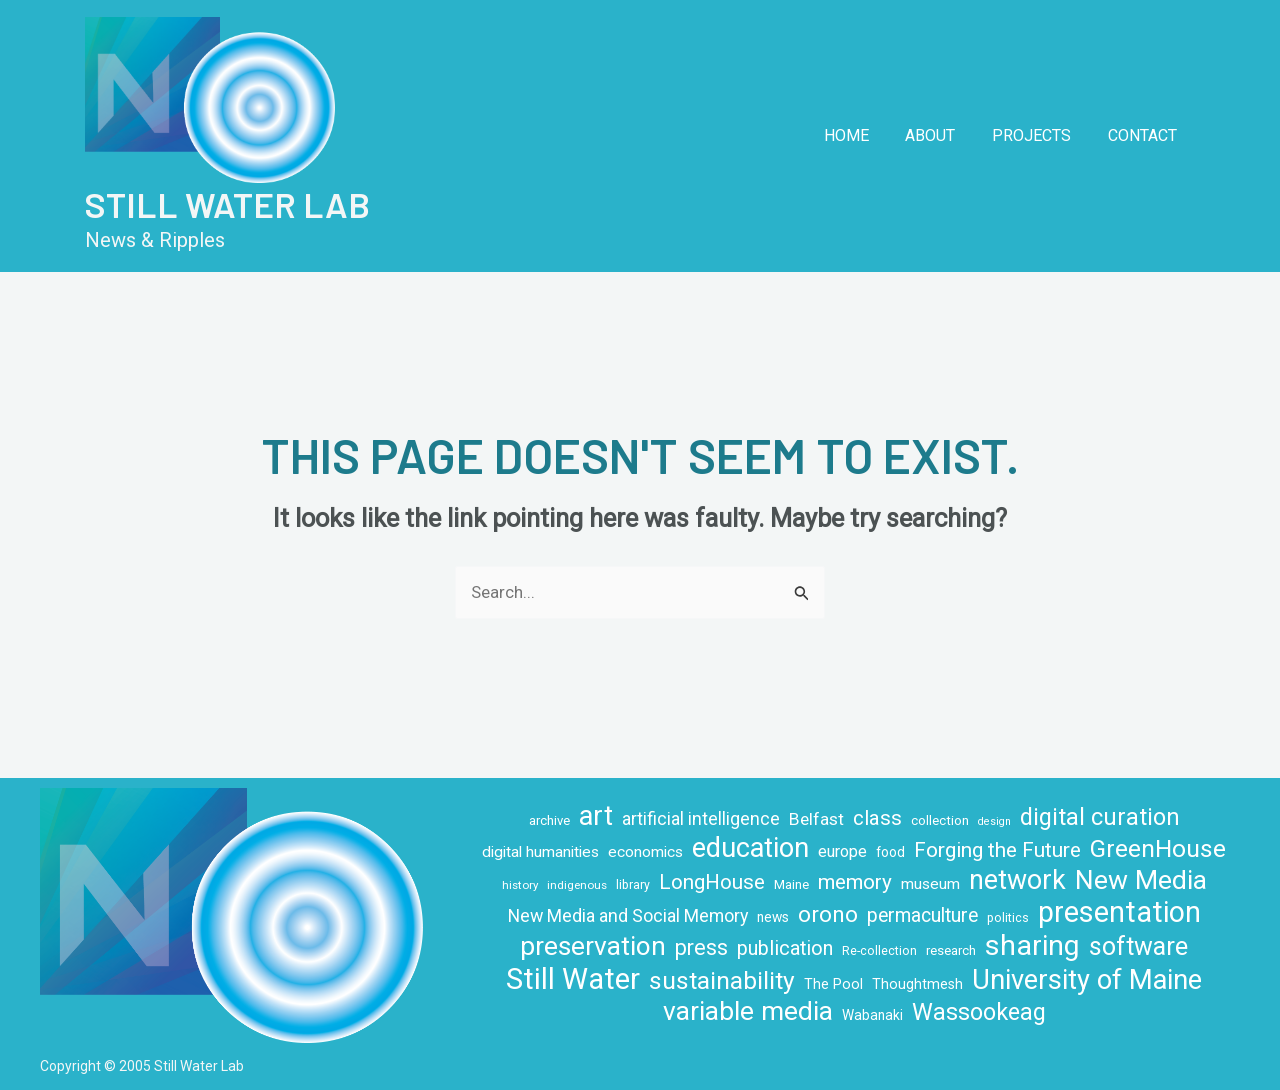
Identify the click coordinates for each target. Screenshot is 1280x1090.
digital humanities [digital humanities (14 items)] (540, 852)
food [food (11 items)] (890, 852)
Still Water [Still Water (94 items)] (573, 979)
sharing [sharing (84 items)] (1032, 945)
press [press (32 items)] (701, 947)
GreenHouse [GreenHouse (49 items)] (1158, 848)
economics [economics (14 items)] (645, 852)
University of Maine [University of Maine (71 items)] (1087, 980)
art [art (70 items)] (596, 816)
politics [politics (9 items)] (1008, 918)
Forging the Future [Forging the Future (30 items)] (997, 850)
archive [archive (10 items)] (549, 820)
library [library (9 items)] (633, 885)
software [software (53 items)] (1138, 946)
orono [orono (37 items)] (828, 914)
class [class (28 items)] (877, 818)
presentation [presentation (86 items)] (1119, 912)
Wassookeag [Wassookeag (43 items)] (979, 1012)
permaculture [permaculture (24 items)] (922, 915)
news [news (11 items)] (773, 917)
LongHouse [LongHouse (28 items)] (712, 882)
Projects (1038, 135)
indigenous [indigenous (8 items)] (577, 885)
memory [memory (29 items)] (855, 882)
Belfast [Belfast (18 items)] (816, 819)
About (942, 135)
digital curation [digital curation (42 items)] (1100, 817)
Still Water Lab (227, 204)
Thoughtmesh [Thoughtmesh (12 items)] (917, 984)
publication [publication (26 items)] (785, 948)
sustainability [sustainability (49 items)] (722, 980)
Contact (1144, 135)
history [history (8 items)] (520, 885)
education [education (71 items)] (750, 848)
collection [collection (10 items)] (940, 820)
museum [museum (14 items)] (930, 884)
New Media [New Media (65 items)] (1141, 879)
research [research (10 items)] (951, 950)
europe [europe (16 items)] (842, 851)
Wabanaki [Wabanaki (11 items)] (872, 1015)
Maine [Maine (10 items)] (791, 884)
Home (862, 135)
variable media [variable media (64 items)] (748, 1011)
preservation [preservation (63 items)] (593, 946)
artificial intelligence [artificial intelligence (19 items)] (701, 819)
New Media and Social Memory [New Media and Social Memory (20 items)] (628, 915)
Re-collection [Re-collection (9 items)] (879, 951)
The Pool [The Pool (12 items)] (833, 984)
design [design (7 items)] (994, 821)
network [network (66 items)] (1017, 880)
